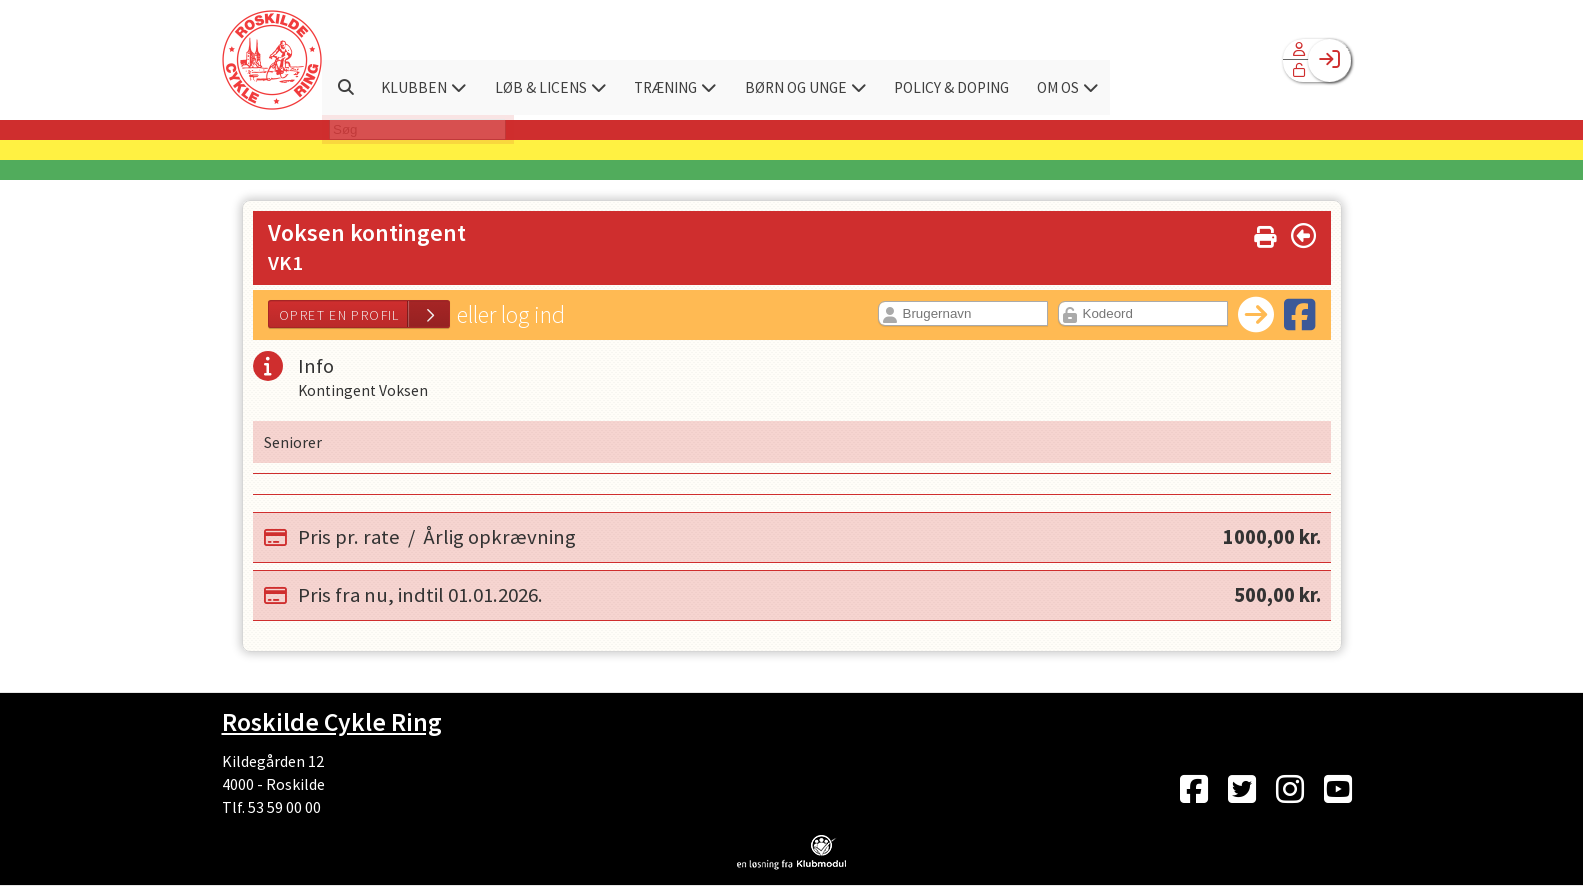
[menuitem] (272, 60)
